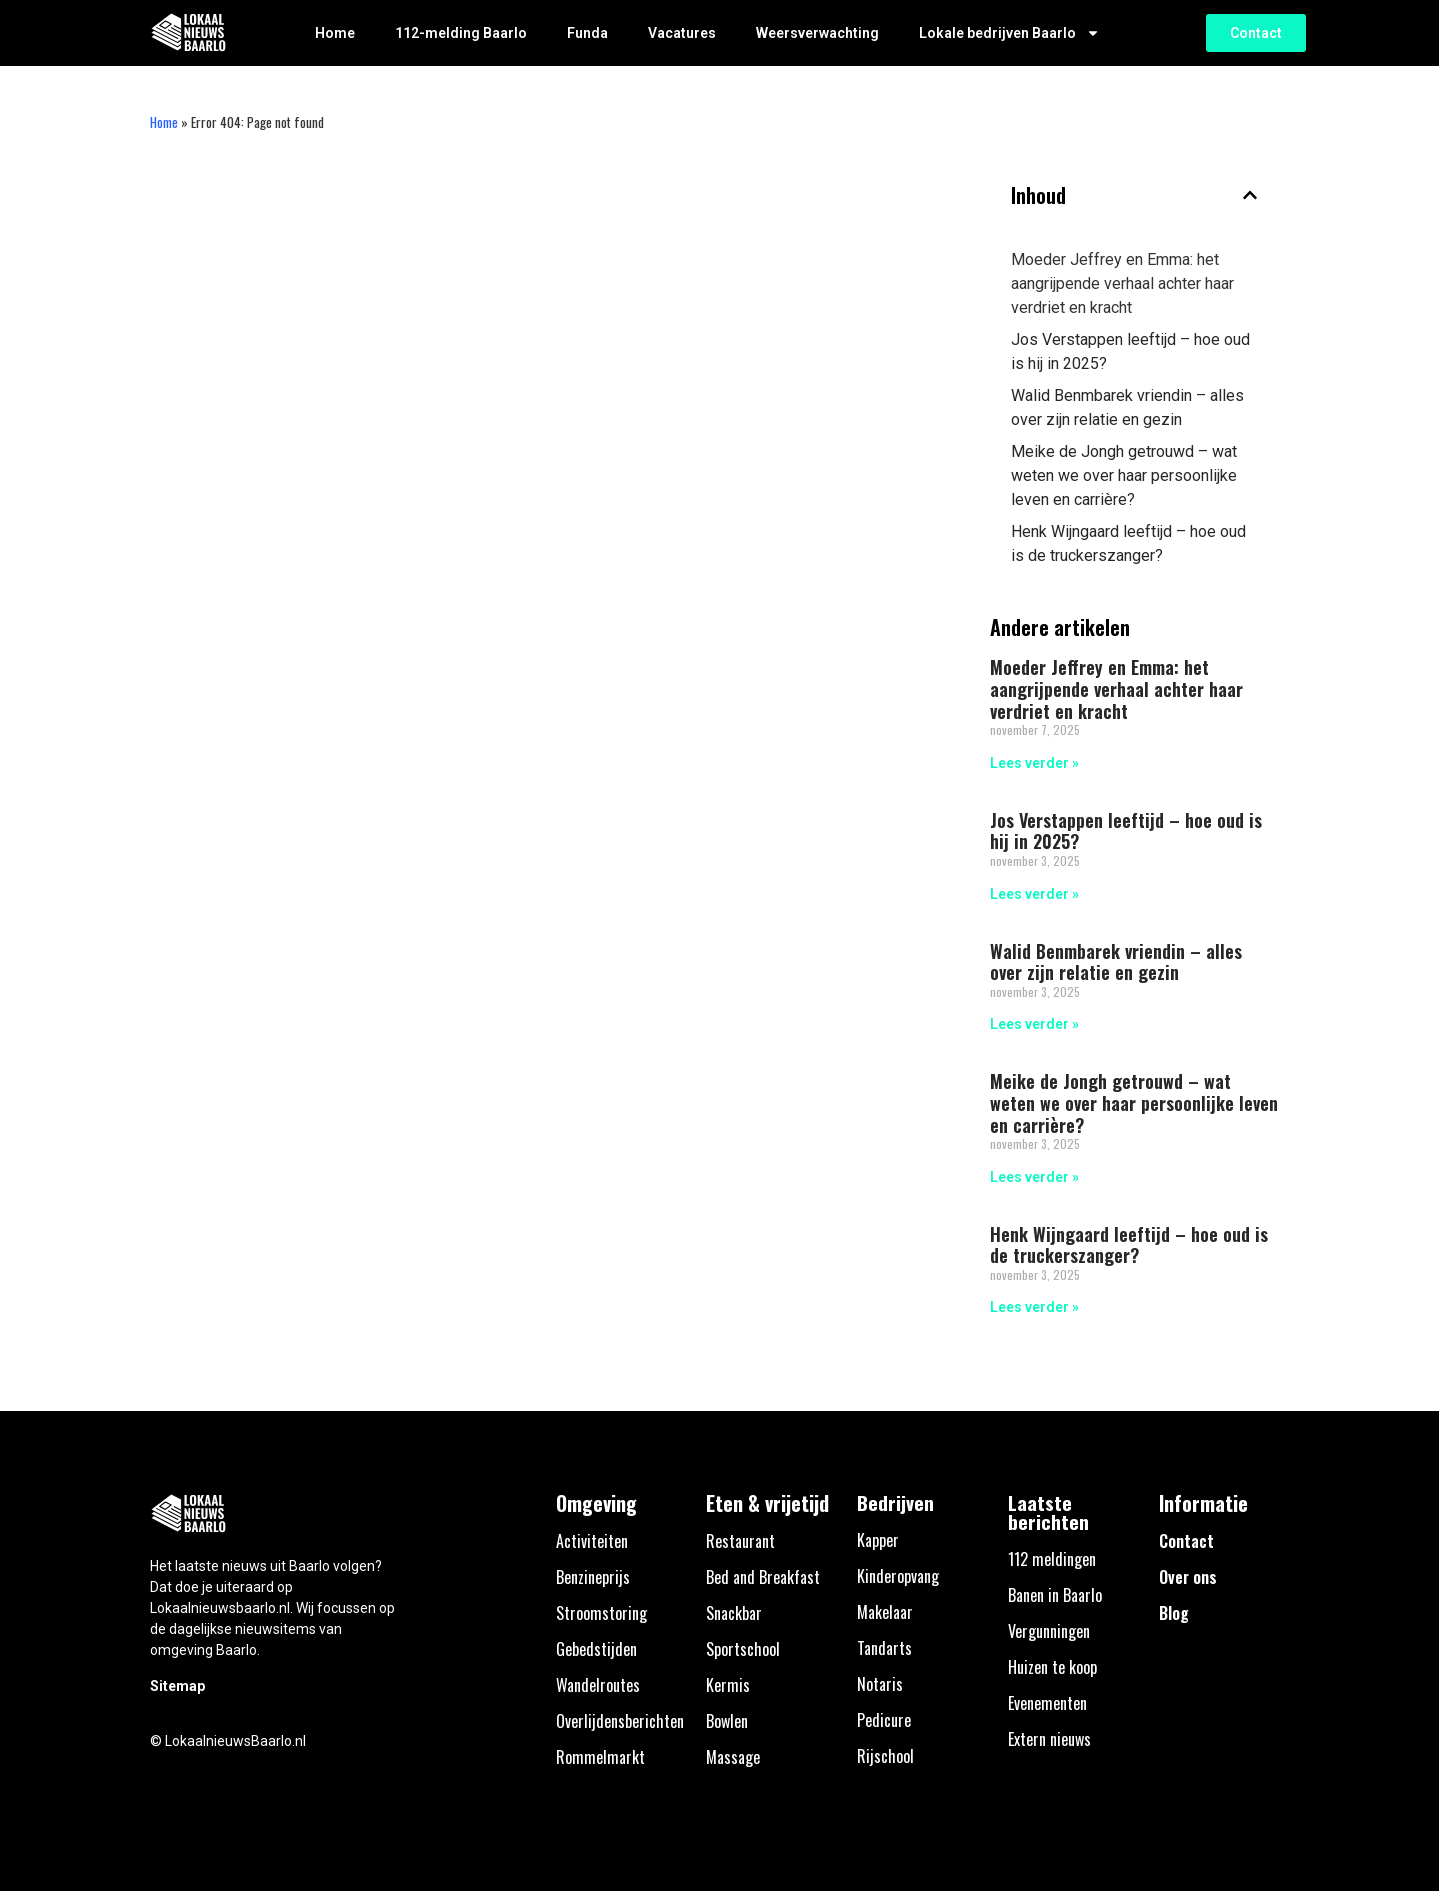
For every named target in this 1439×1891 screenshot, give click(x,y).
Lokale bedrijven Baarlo (1009, 33)
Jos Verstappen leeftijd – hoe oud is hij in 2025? (1130, 351)
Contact (1186, 1541)
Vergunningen (1049, 1631)
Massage (733, 1757)
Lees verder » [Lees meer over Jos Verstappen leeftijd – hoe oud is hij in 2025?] (1034, 894)
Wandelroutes (598, 1685)
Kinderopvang (898, 1576)
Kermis (728, 1685)
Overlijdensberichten (620, 1721)
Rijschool (885, 1756)
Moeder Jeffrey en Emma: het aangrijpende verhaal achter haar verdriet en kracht (1122, 283)
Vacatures (682, 33)
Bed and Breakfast (763, 1577)
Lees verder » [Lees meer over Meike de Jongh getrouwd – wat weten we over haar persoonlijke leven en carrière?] (1034, 1177)
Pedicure (884, 1720)
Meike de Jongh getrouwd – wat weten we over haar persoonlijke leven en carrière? (1124, 475)
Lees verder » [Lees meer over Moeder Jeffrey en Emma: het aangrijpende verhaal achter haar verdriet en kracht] (1034, 763)
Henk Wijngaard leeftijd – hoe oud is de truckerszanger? (1128, 543)
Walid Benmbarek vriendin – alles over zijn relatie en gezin (1127, 407)
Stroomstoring (601, 1613)
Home (335, 33)
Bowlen (727, 1721)
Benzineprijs (593, 1577)
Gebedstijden (596, 1649)
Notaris (880, 1684)
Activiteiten (592, 1541)
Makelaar (885, 1612)
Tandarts (884, 1648)
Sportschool (743, 1649)
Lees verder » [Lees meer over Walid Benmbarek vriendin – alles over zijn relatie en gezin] (1034, 1024)
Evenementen (1047, 1703)
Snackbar (734, 1613)
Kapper (878, 1540)
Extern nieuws (1049, 1739)
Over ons (1188, 1577)
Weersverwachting (817, 33)
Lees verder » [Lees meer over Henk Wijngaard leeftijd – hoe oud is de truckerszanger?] (1034, 1307)
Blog (1174, 1613)
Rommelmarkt (600, 1757)
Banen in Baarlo (1055, 1595)
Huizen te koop (1052, 1667)
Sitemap (177, 1686)
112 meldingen (1052, 1559)
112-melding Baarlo (461, 33)
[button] (1250, 195)
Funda (587, 33)
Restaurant (740, 1541)
